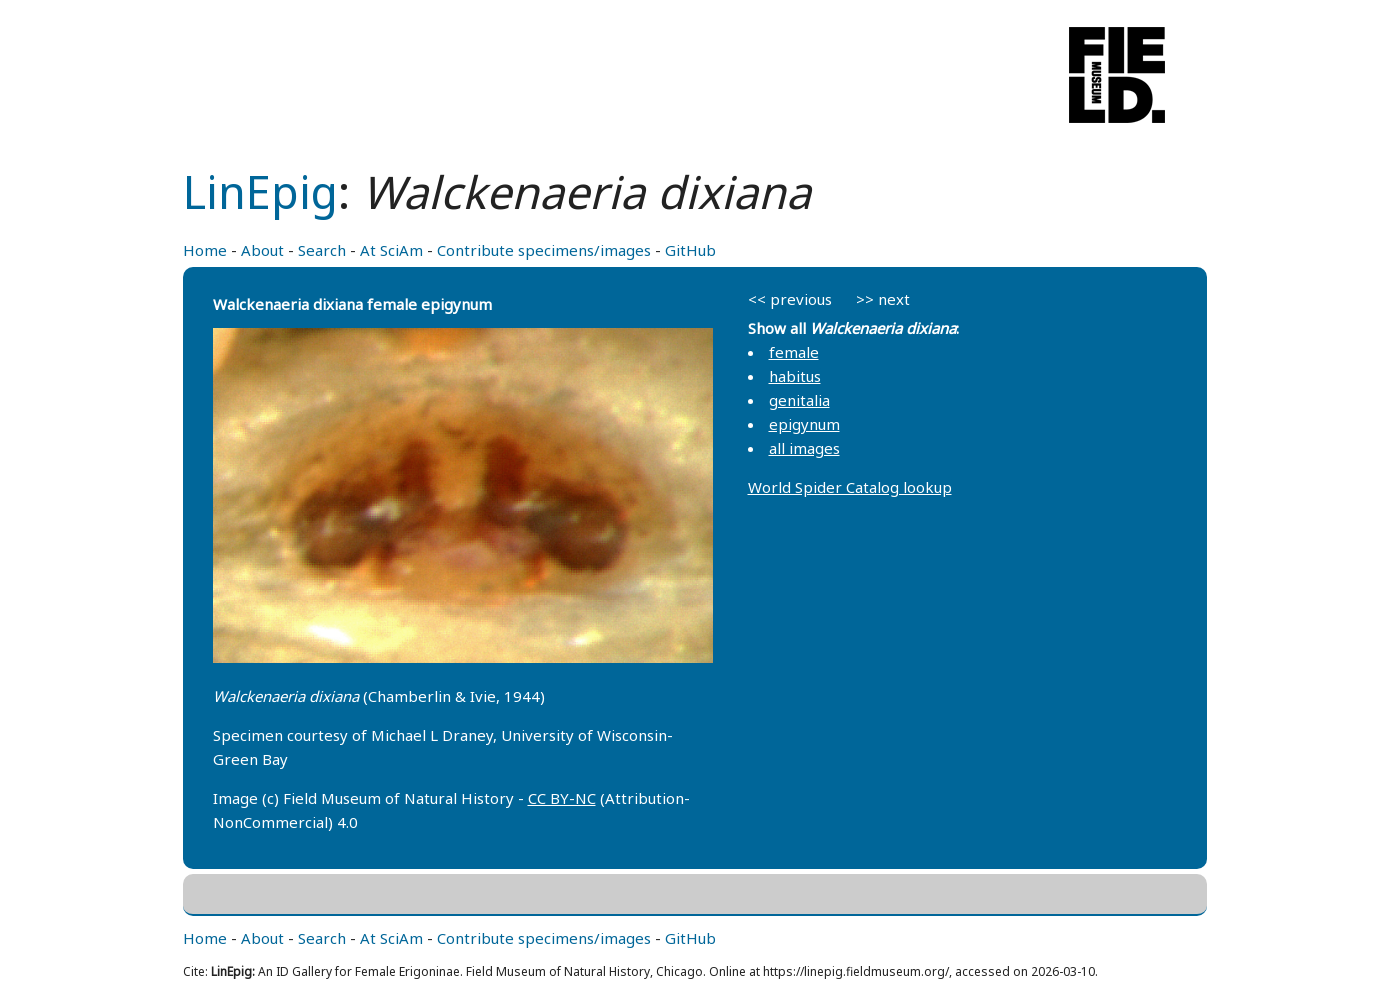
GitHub (690, 250)
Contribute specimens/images (544, 250)
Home (205, 250)
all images (804, 448)
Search (322, 250)
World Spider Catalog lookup (850, 487)
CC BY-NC (562, 798)
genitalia (799, 400)
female (794, 352)
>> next (883, 299)
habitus (795, 376)
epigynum (804, 424)
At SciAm (391, 250)
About (262, 250)
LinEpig (260, 191)
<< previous (790, 299)
